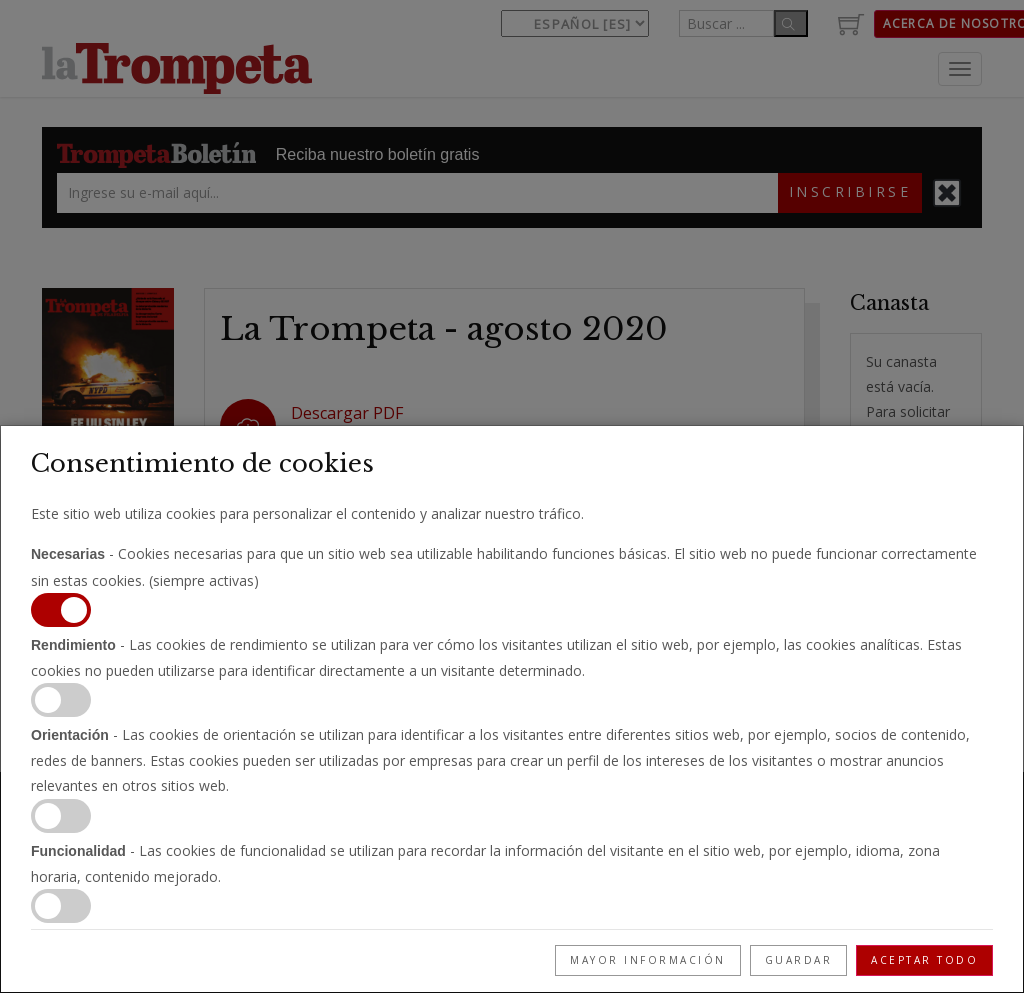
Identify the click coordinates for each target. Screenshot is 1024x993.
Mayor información (648, 960)
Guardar (799, 960)
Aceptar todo (924, 960)
